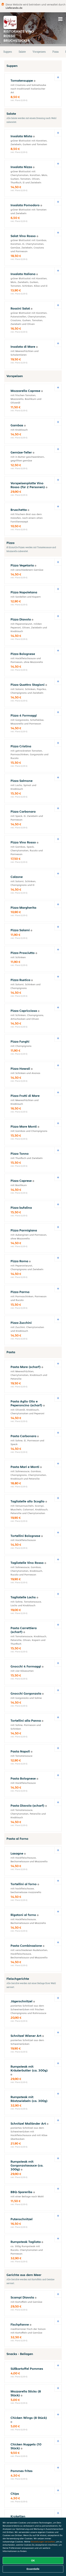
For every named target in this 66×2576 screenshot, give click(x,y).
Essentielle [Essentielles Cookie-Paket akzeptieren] (33, 2569)
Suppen (7, 51)
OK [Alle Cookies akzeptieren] (33, 2560)
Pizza (55, 51)
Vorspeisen (39, 51)
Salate (22, 51)
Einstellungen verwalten (43, 2541)
